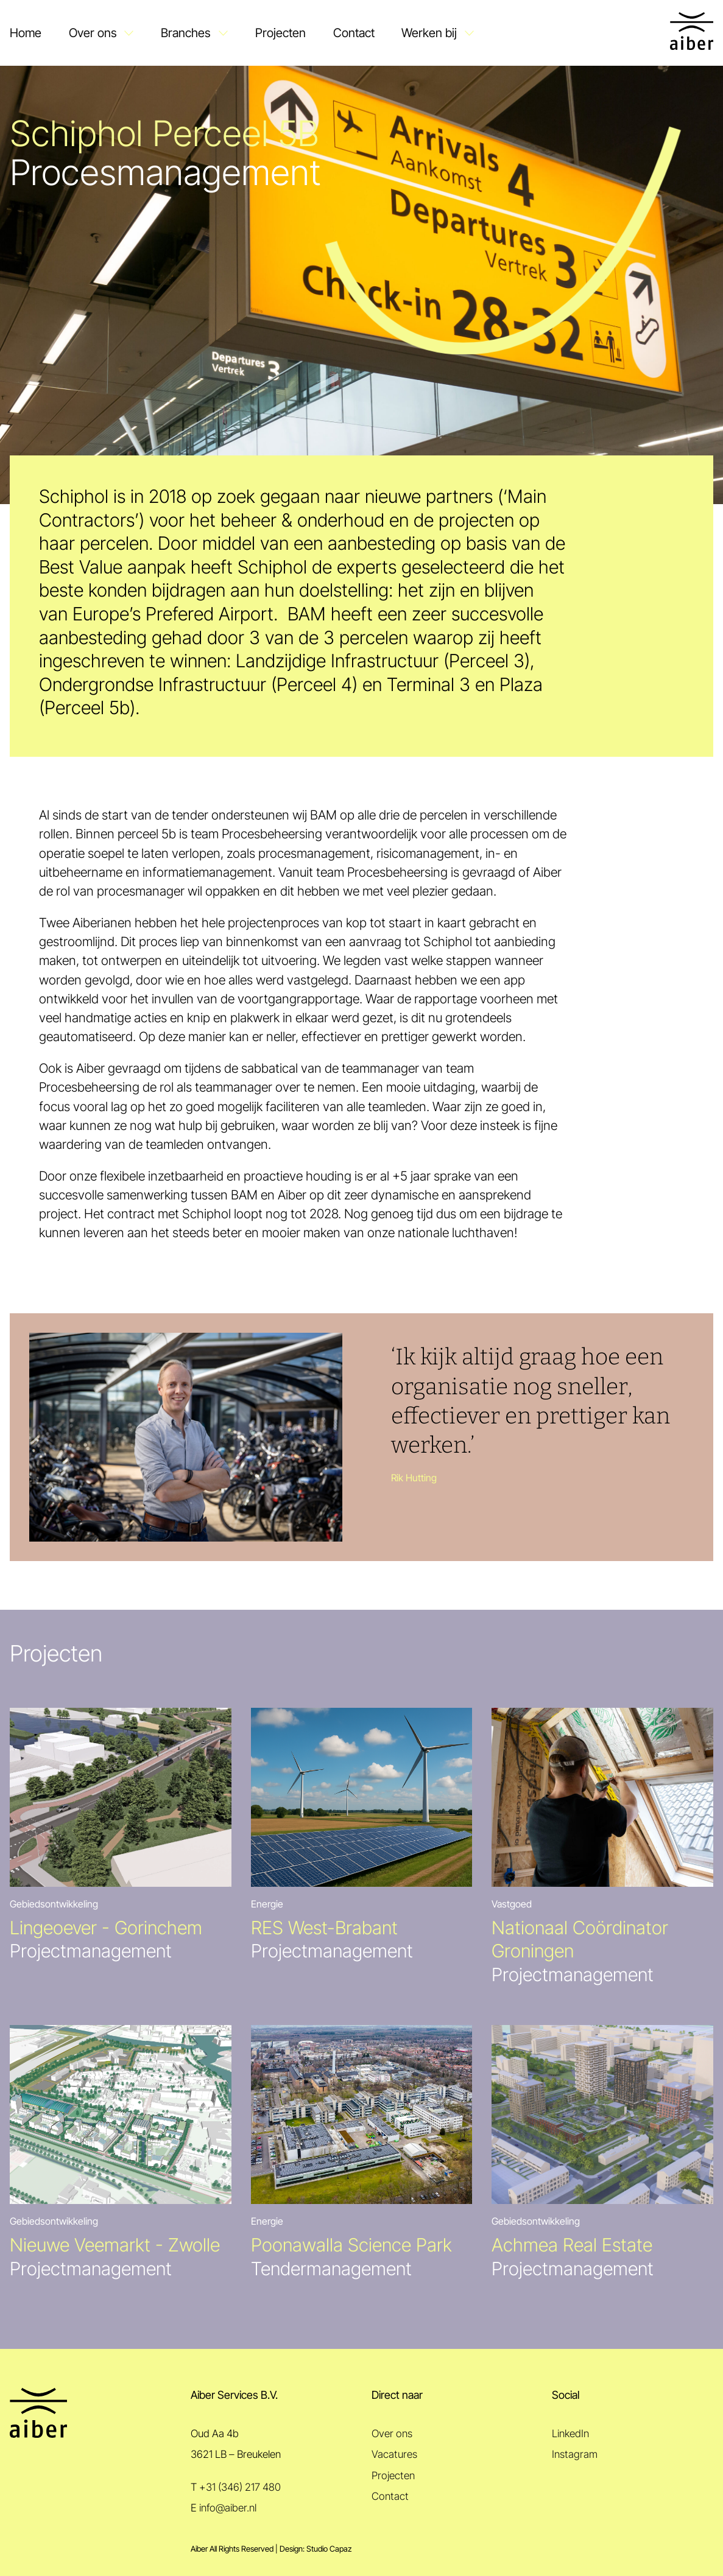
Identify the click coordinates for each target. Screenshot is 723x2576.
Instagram (575, 2454)
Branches (186, 32)
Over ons (93, 32)
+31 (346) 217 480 (240, 2487)
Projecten (280, 32)
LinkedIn (570, 2433)
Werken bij (429, 32)
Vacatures (394, 2454)
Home (25, 32)
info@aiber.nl (227, 2508)
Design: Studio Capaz (315, 2548)
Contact (354, 32)
